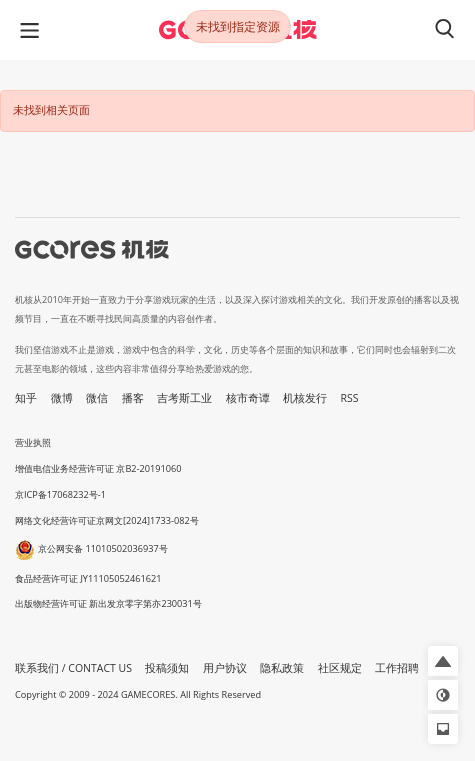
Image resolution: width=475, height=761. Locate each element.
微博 (62, 398)
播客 (133, 398)
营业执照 (33, 442)
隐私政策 (282, 668)
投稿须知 (167, 668)
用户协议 (225, 668)
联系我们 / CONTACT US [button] (73, 668)
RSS (350, 398)
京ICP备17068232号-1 (60, 494)
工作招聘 (397, 668)
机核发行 (305, 398)
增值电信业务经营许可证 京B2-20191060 (98, 468)
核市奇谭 (248, 398)
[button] (443, 661)
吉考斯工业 (184, 398)
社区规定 (340, 668)
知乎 (26, 398)
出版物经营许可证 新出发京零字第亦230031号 (108, 603)
